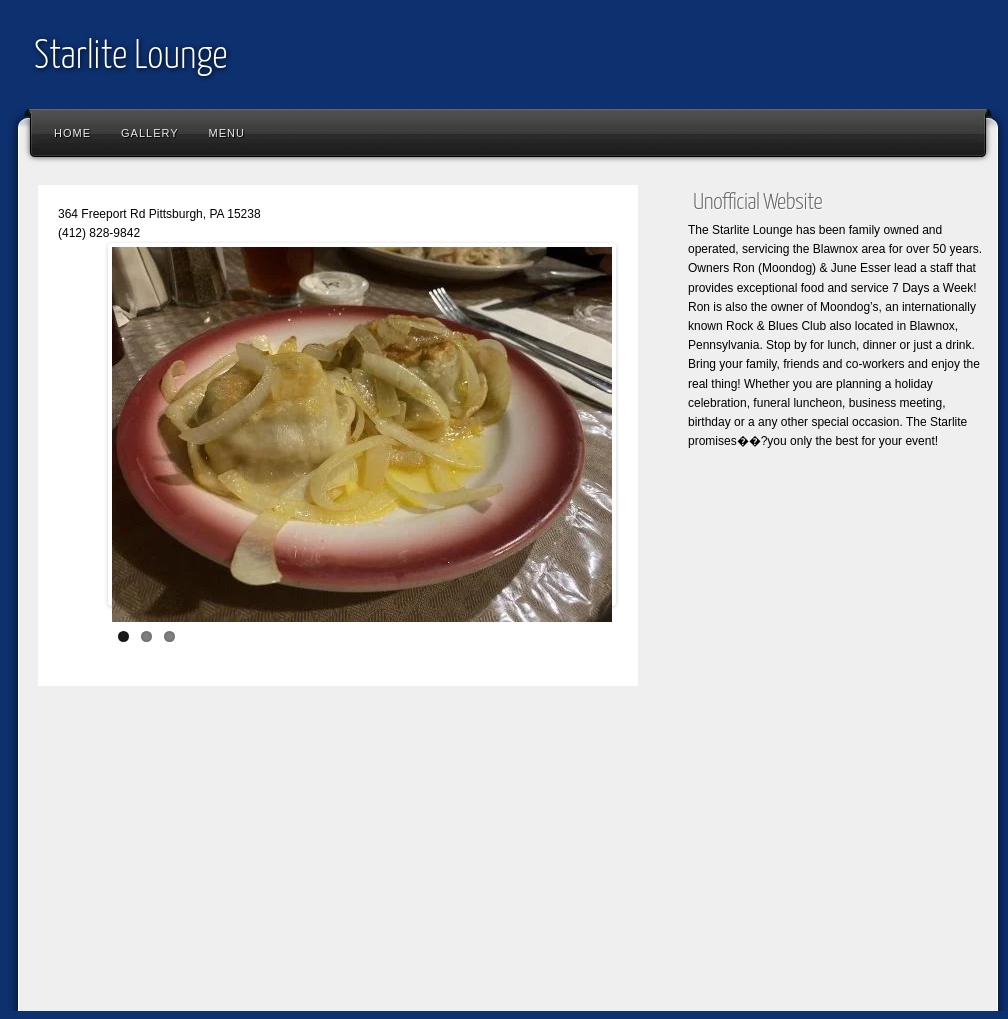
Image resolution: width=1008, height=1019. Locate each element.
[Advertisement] (508, 866)
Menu (227, 133)
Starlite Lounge (130, 57)
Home (72, 133)
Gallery (150, 133)
